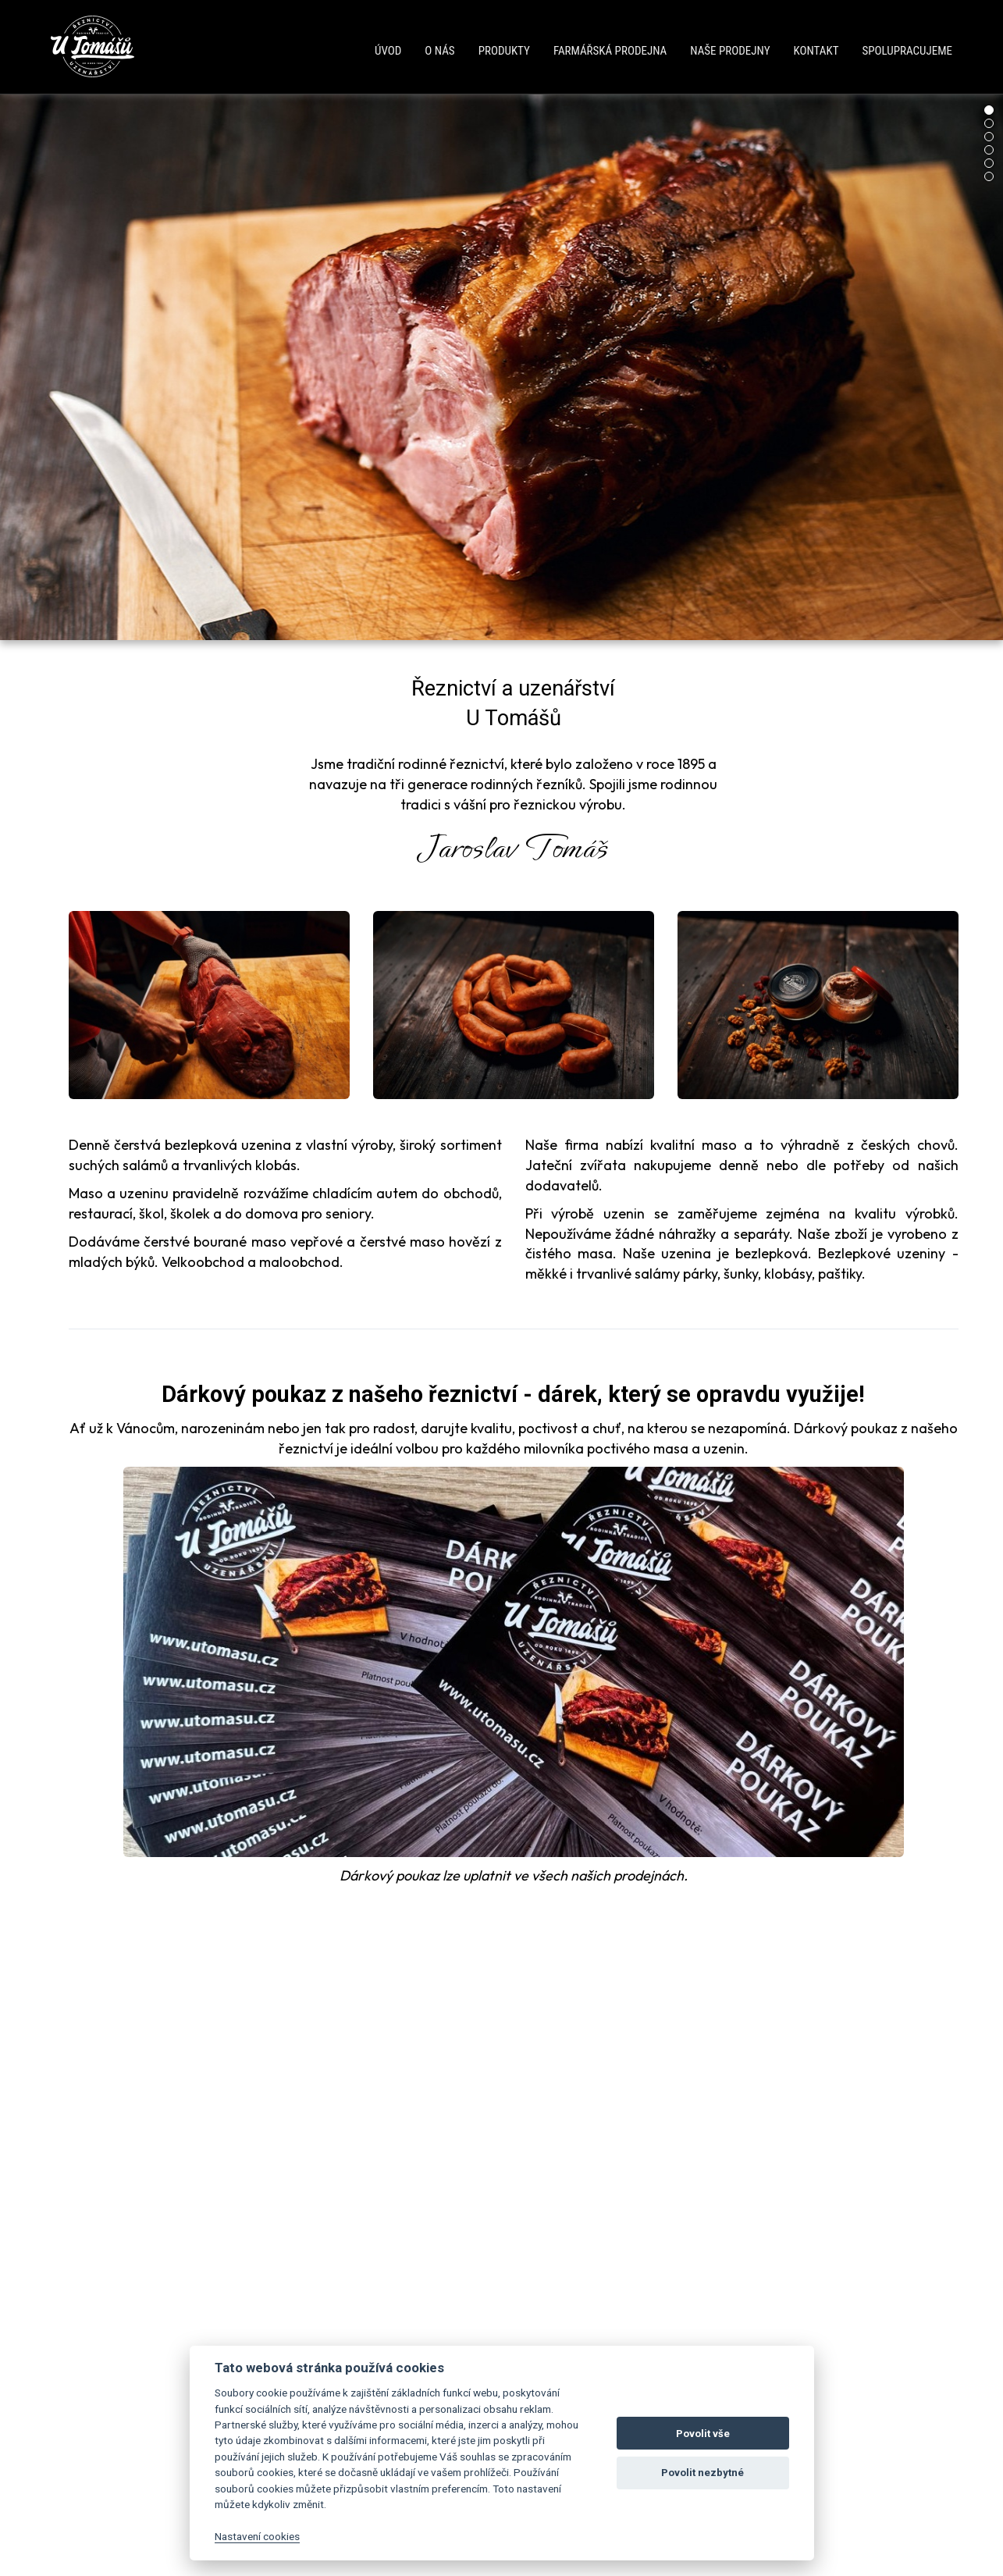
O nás (439, 51)
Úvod (388, 51)
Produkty (504, 51)
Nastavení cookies (257, 2536)
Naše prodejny (730, 51)
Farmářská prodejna (610, 51)
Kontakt (816, 51)
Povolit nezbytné (702, 2472)
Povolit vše (703, 2433)
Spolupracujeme (907, 51)
